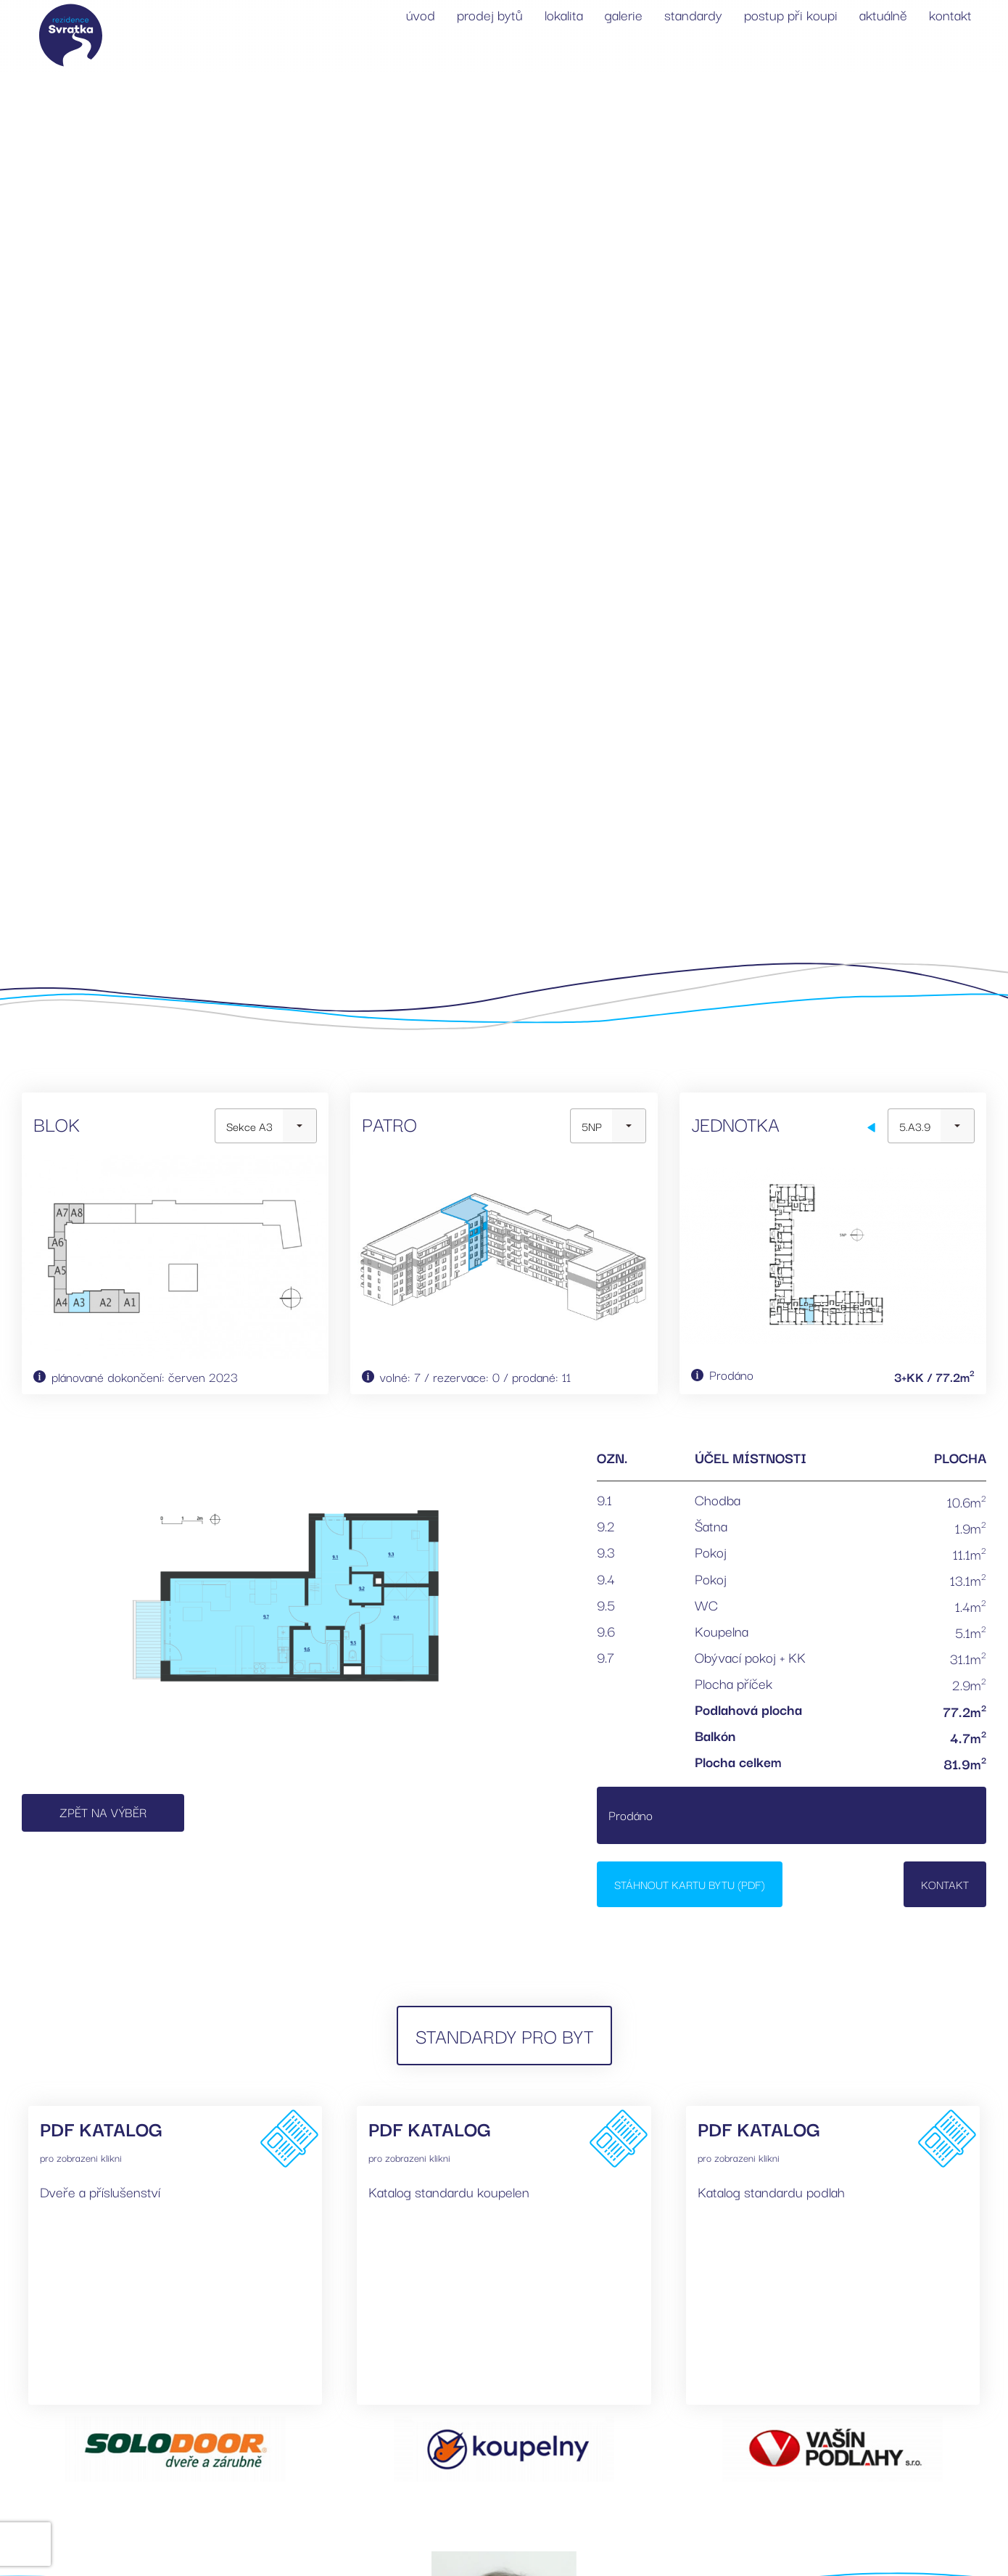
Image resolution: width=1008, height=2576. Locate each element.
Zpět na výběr (102, 1812)
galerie (624, 14)
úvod (420, 14)
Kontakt (945, 1884)
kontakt (950, 14)
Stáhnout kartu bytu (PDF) (689, 1884)
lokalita (564, 14)
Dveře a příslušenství (100, 2191)
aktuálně (883, 14)
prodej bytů (490, 14)
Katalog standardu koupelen (448, 2191)
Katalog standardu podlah (771, 2191)
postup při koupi (791, 14)
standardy (693, 14)
